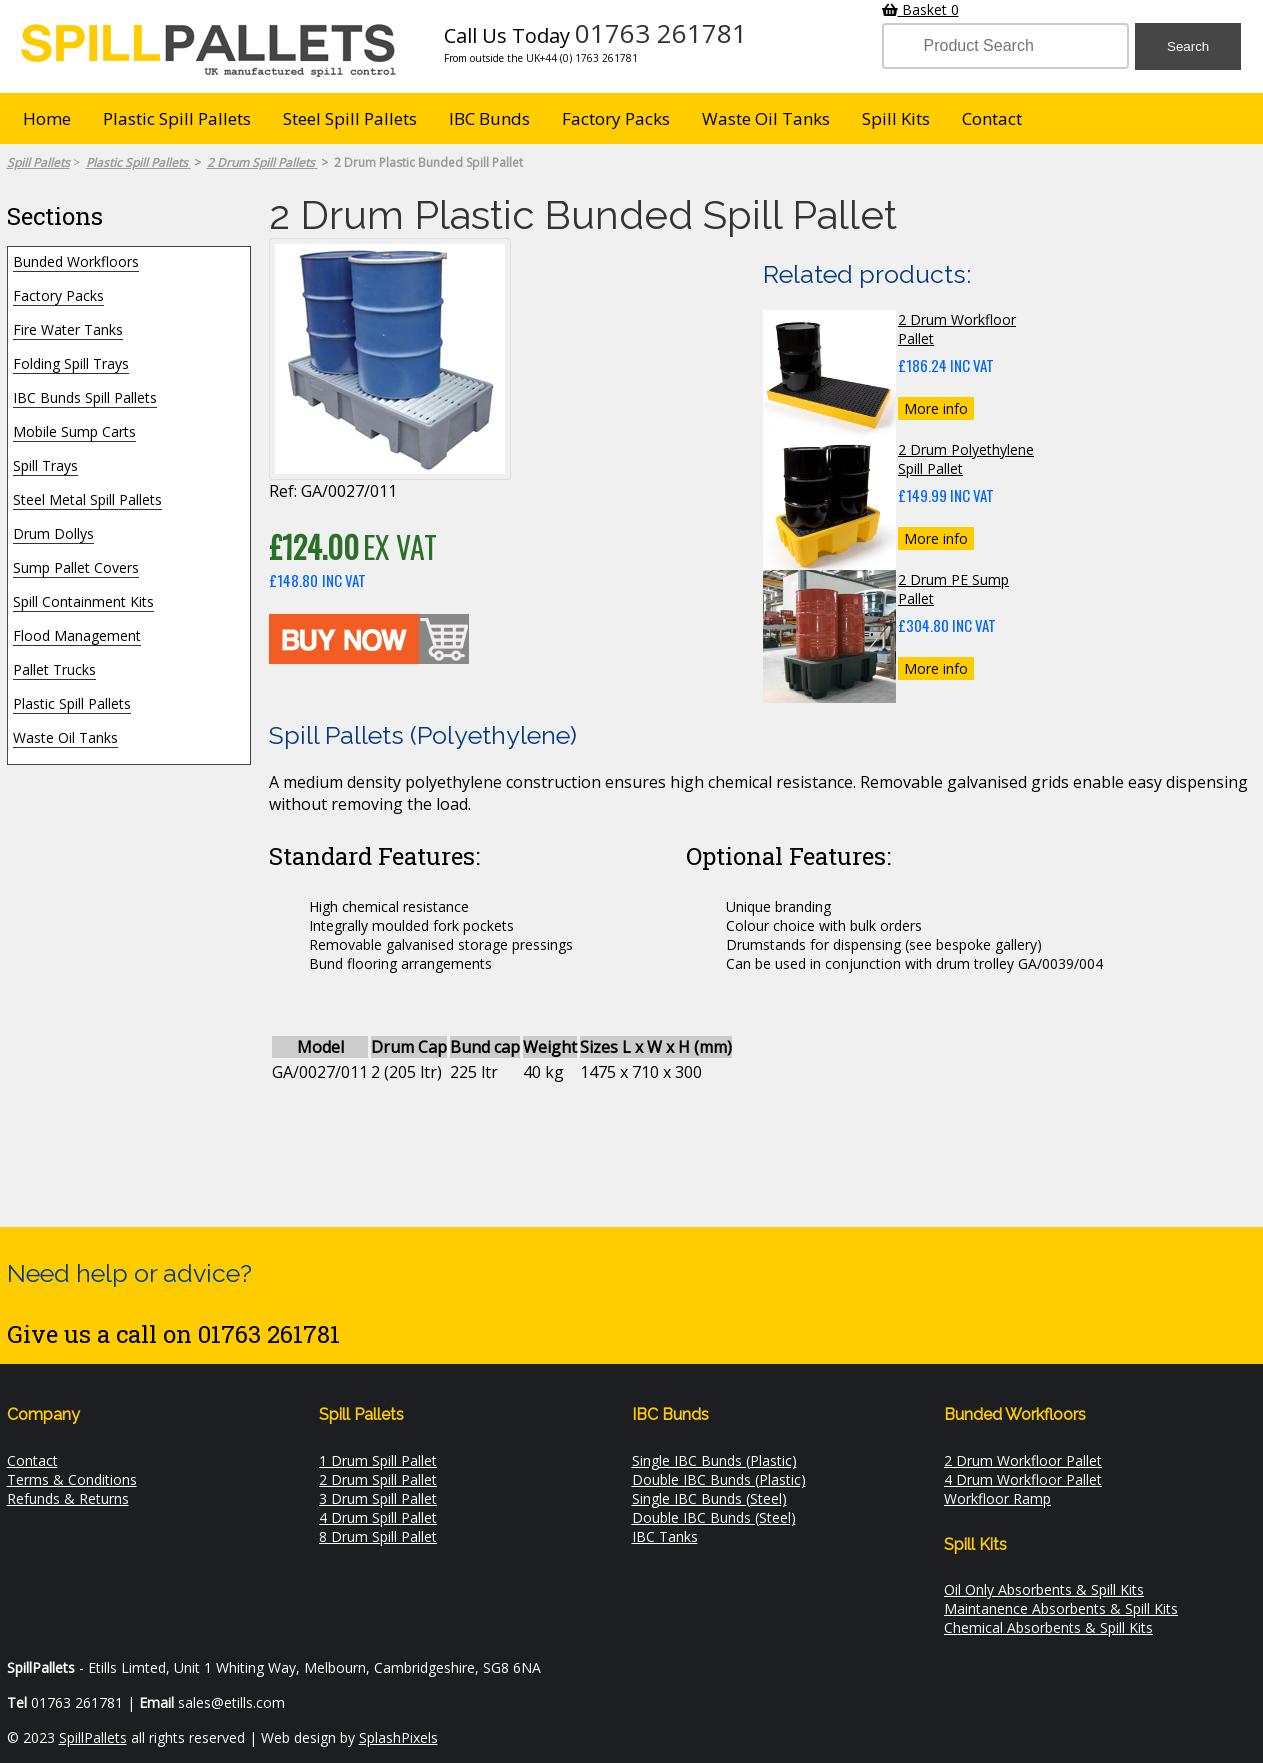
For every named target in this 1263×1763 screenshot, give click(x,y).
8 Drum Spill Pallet (378, 1536)
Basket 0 (920, 9)
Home (47, 118)
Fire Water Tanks (68, 329)
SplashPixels (398, 1737)
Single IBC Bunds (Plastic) (714, 1460)
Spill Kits (896, 118)
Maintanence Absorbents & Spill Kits (1061, 1608)
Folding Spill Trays (71, 363)
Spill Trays (45, 465)
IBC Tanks (665, 1536)
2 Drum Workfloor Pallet (1023, 1460)
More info (936, 408)
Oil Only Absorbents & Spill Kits (1044, 1589)
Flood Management (77, 635)
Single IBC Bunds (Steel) (709, 1498)
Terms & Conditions (72, 1479)
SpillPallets (93, 1737)
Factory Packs (616, 118)
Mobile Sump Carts (74, 431)
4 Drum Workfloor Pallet (1023, 1479)
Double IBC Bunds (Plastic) (719, 1479)
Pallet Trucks (54, 669)
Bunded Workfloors (76, 261)
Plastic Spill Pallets (177, 118)
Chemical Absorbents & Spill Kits (1048, 1627)
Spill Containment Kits (83, 601)
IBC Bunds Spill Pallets (85, 397)
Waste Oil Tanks (766, 118)
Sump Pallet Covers (76, 567)
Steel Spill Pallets (350, 118)
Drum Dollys (53, 533)
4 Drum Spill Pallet (378, 1517)
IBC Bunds (489, 118)
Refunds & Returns (68, 1498)
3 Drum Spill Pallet (378, 1498)
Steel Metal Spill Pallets (87, 499)
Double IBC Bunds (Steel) (714, 1517)
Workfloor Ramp (997, 1498)
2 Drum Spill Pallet (378, 1479)
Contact (992, 118)
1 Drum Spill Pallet (378, 1460)
